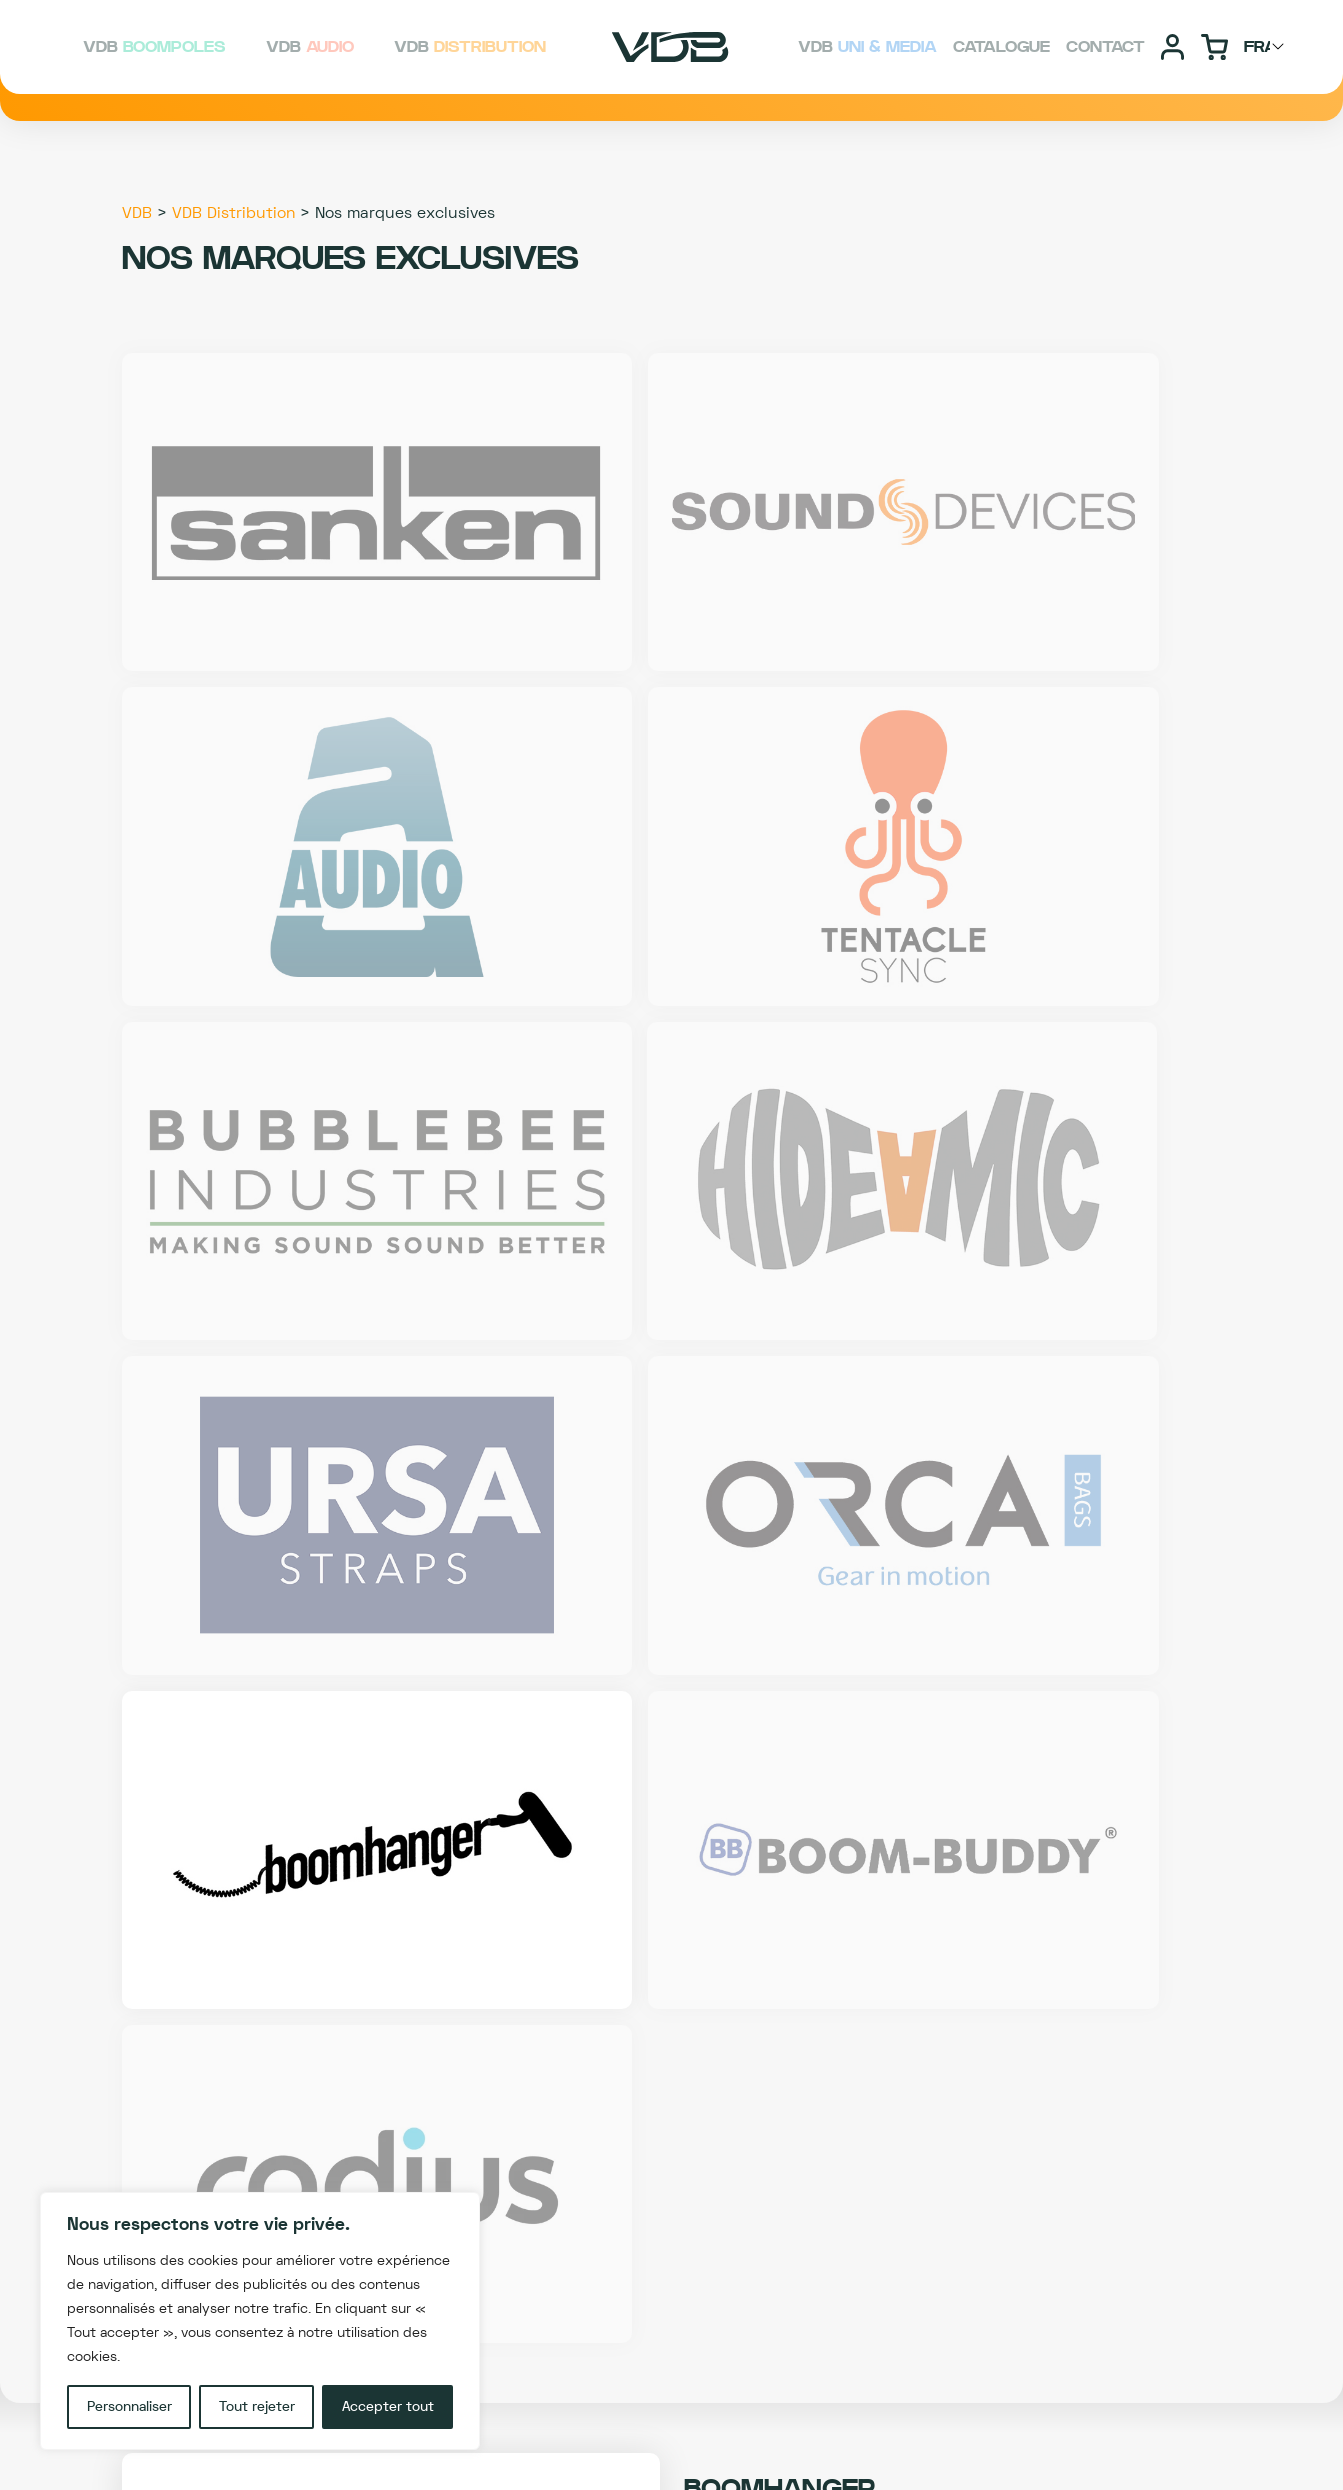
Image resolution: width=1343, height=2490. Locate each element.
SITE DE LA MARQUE (954, 1705)
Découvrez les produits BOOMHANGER (672, 1642)
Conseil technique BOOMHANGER (672, 1705)
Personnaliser (129, 2407)
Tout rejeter (257, 2407)
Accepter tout (388, 2407)
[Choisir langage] (1267, 47)
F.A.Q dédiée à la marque (389, 1705)
